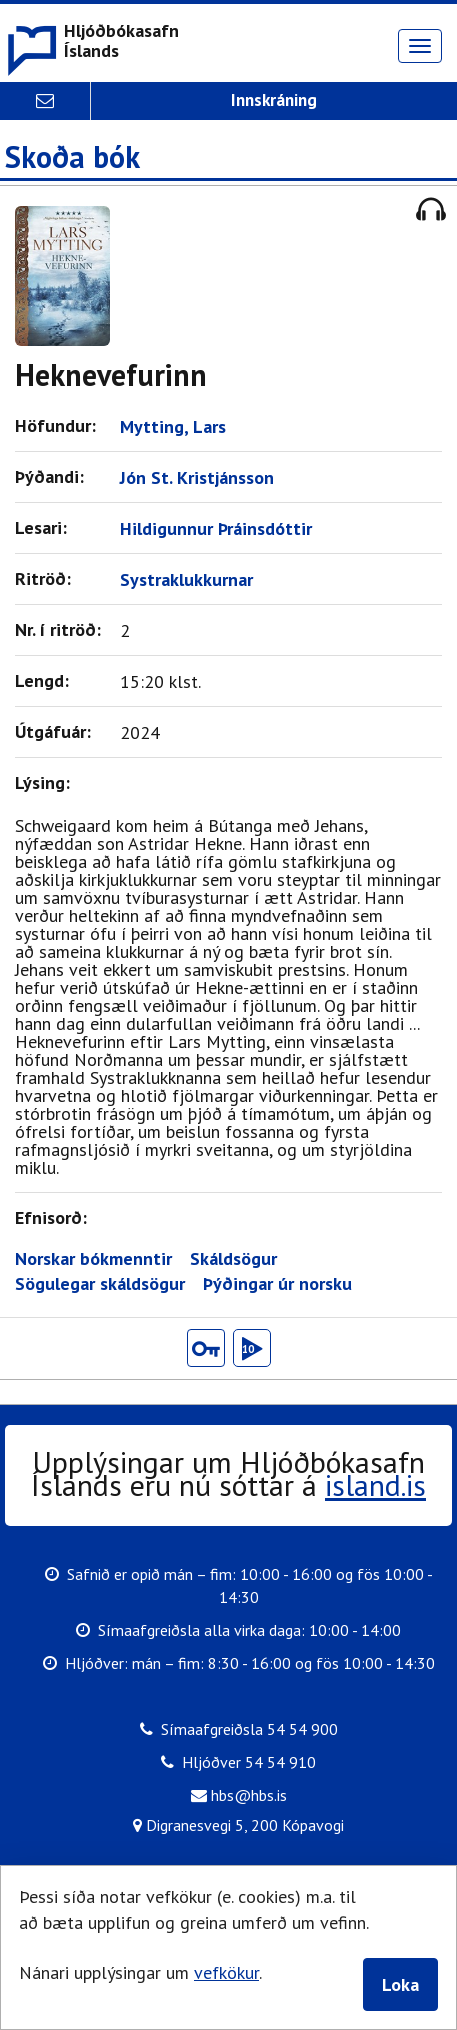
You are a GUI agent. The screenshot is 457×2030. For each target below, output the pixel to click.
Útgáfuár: (58, 731)
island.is (375, 1484)
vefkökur (226, 1972)
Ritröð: (48, 578)
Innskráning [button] (274, 100)
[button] (92, 43)
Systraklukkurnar (191, 579)
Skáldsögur (233, 1259)
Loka (400, 1984)
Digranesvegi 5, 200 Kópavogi (238, 1824)
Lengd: (47, 680)
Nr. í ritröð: (63, 629)
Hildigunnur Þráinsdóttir (221, 528)
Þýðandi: (54, 476)
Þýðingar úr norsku (277, 1284)
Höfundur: (60, 425)
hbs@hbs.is (239, 1794)
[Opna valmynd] (420, 46)
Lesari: (46, 527)
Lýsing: (47, 782)
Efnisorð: (56, 1217)
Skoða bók (72, 158)
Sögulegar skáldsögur (100, 1284)
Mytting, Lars (178, 426)
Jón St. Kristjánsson (202, 477)
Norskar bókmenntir (93, 1259)
